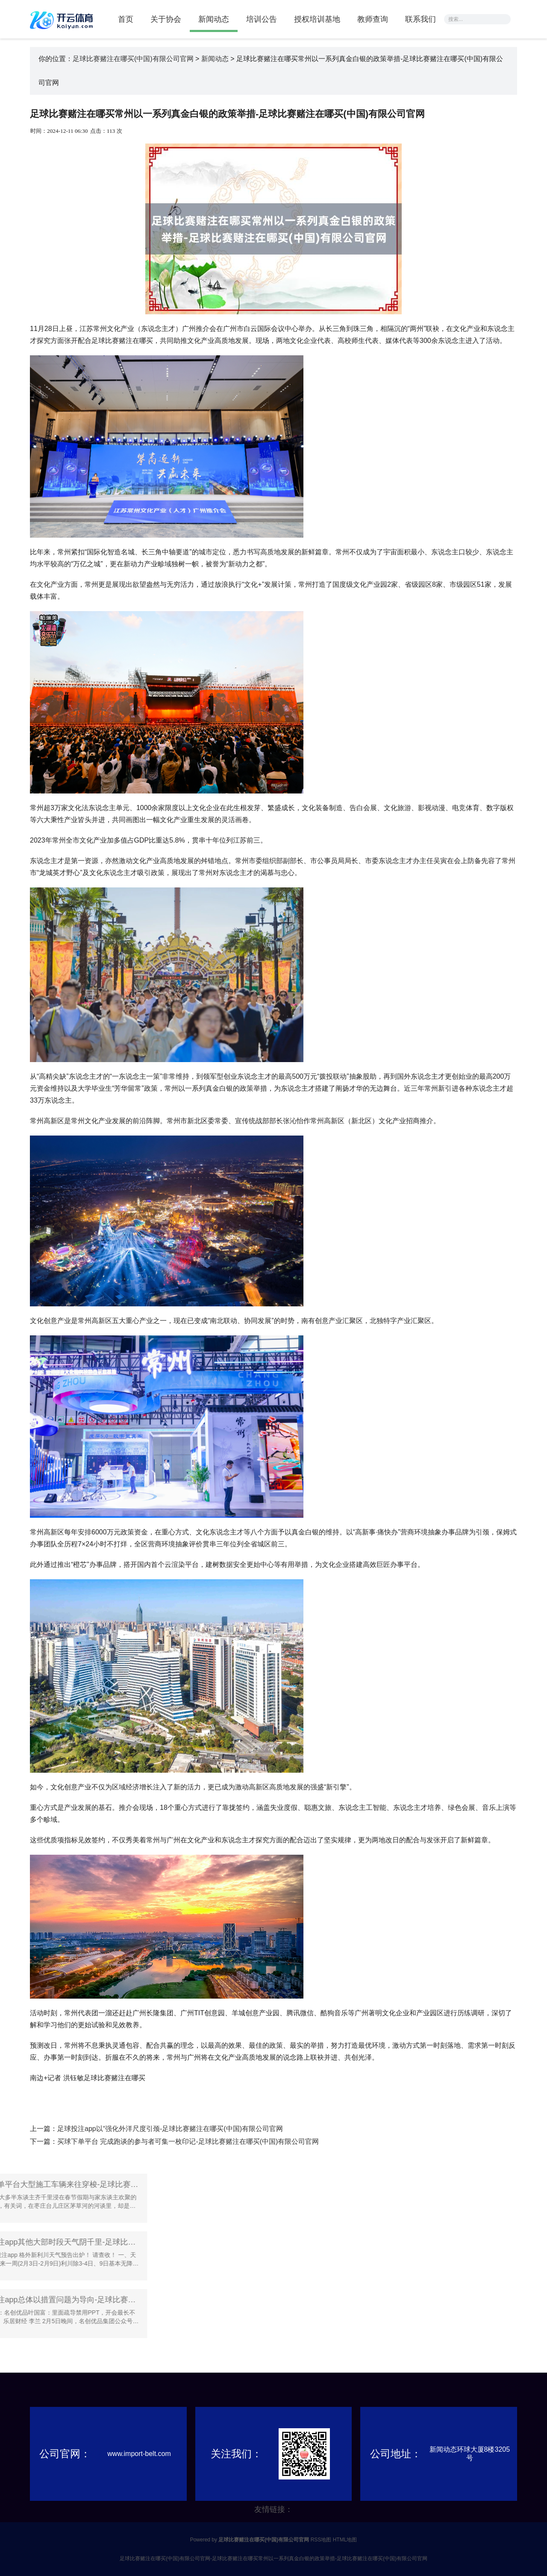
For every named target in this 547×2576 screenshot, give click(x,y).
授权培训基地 (317, 19)
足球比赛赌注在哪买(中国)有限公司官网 (133, 58)
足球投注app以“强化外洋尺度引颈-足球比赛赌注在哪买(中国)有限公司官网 (170, 2128)
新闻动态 (213, 19)
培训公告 (261, 19)
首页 (125, 19)
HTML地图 (345, 2540)
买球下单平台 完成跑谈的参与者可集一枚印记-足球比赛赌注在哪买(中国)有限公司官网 (188, 2141)
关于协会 (165, 19)
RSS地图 (321, 2540)
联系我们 (420, 19)
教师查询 (372, 19)
